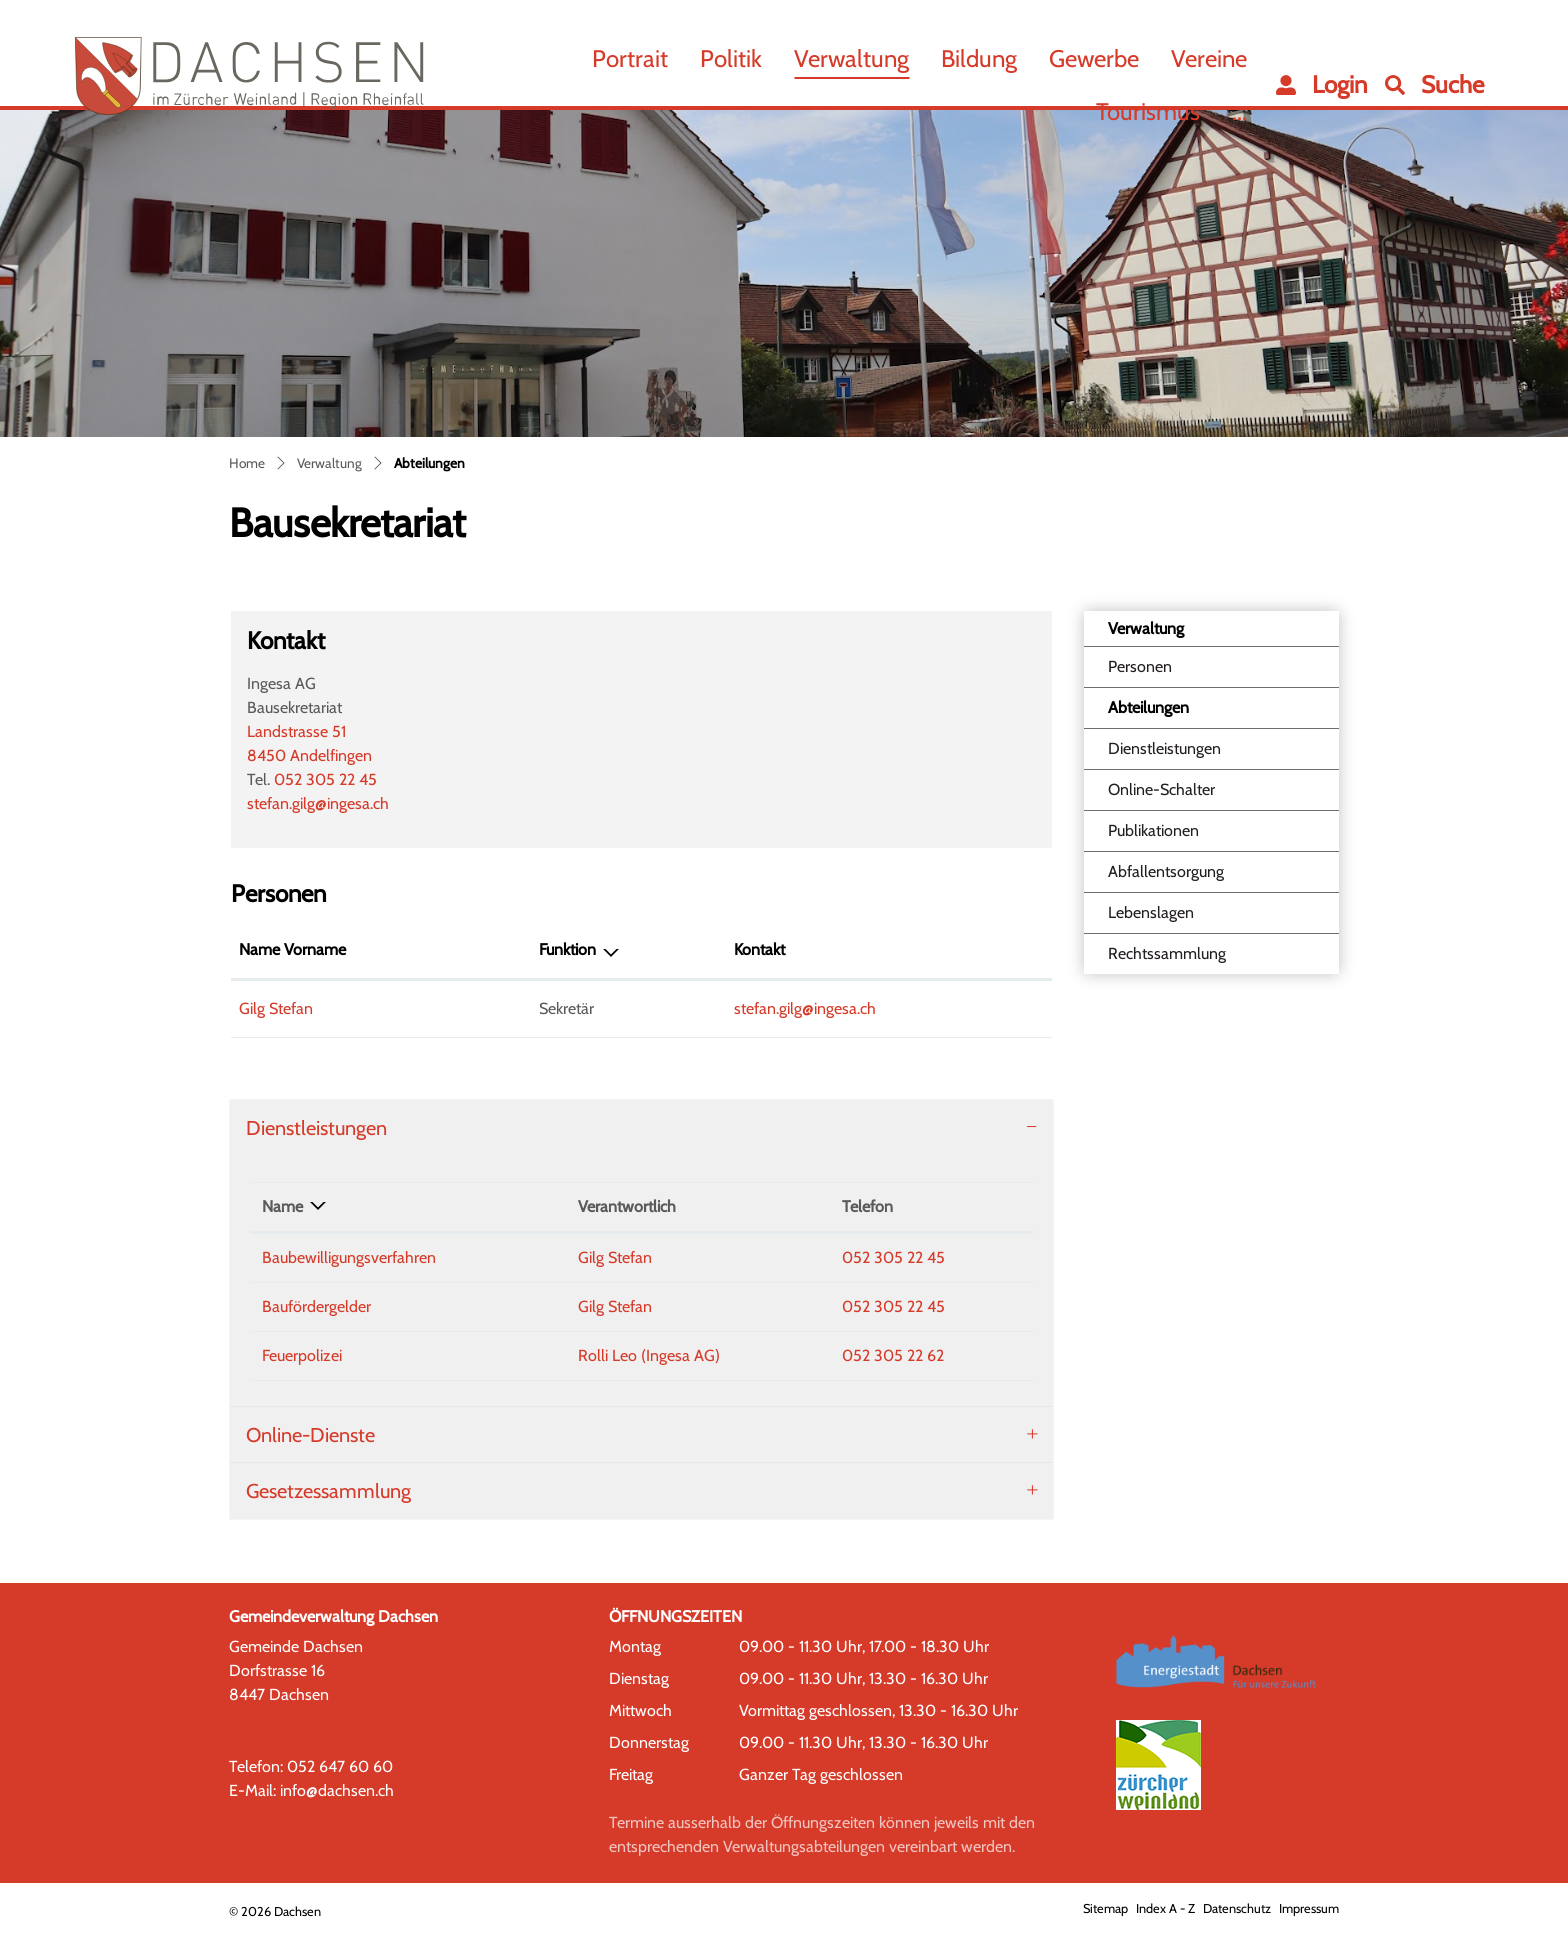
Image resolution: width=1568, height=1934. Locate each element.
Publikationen (1153, 830)
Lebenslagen (1151, 912)
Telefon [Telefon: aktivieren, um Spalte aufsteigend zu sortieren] (867, 1206)
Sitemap (1105, 1908)
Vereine (1209, 58)
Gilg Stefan (276, 1008)
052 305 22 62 (893, 1355)
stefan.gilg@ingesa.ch (318, 803)
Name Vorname (292, 949)
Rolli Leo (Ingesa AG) (649, 1355)
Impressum (1309, 1908)
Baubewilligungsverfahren (349, 1257)
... (1239, 111)
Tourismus (1148, 111)
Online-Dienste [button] (310, 1435)
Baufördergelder (316, 1306)
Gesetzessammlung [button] (328, 1491)
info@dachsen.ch (337, 1790)
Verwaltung (851, 58)
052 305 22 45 (325, 779)
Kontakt (759, 949)
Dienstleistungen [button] (316, 1128)
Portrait (630, 58)
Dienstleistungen (1164, 748)
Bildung (979, 58)
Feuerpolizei (302, 1355)
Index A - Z (1165, 1908)
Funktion (567, 949)
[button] (1434, 85)
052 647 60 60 (340, 1766)
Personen (1140, 666)
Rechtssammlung (1167, 953)
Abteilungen (1158, 713)
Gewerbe (1094, 58)
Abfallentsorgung (1166, 871)
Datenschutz (1237, 1908)
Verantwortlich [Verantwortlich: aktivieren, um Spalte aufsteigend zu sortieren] (627, 1206)
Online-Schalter (1161, 789)
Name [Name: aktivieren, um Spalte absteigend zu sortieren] (282, 1206)
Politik (731, 58)
